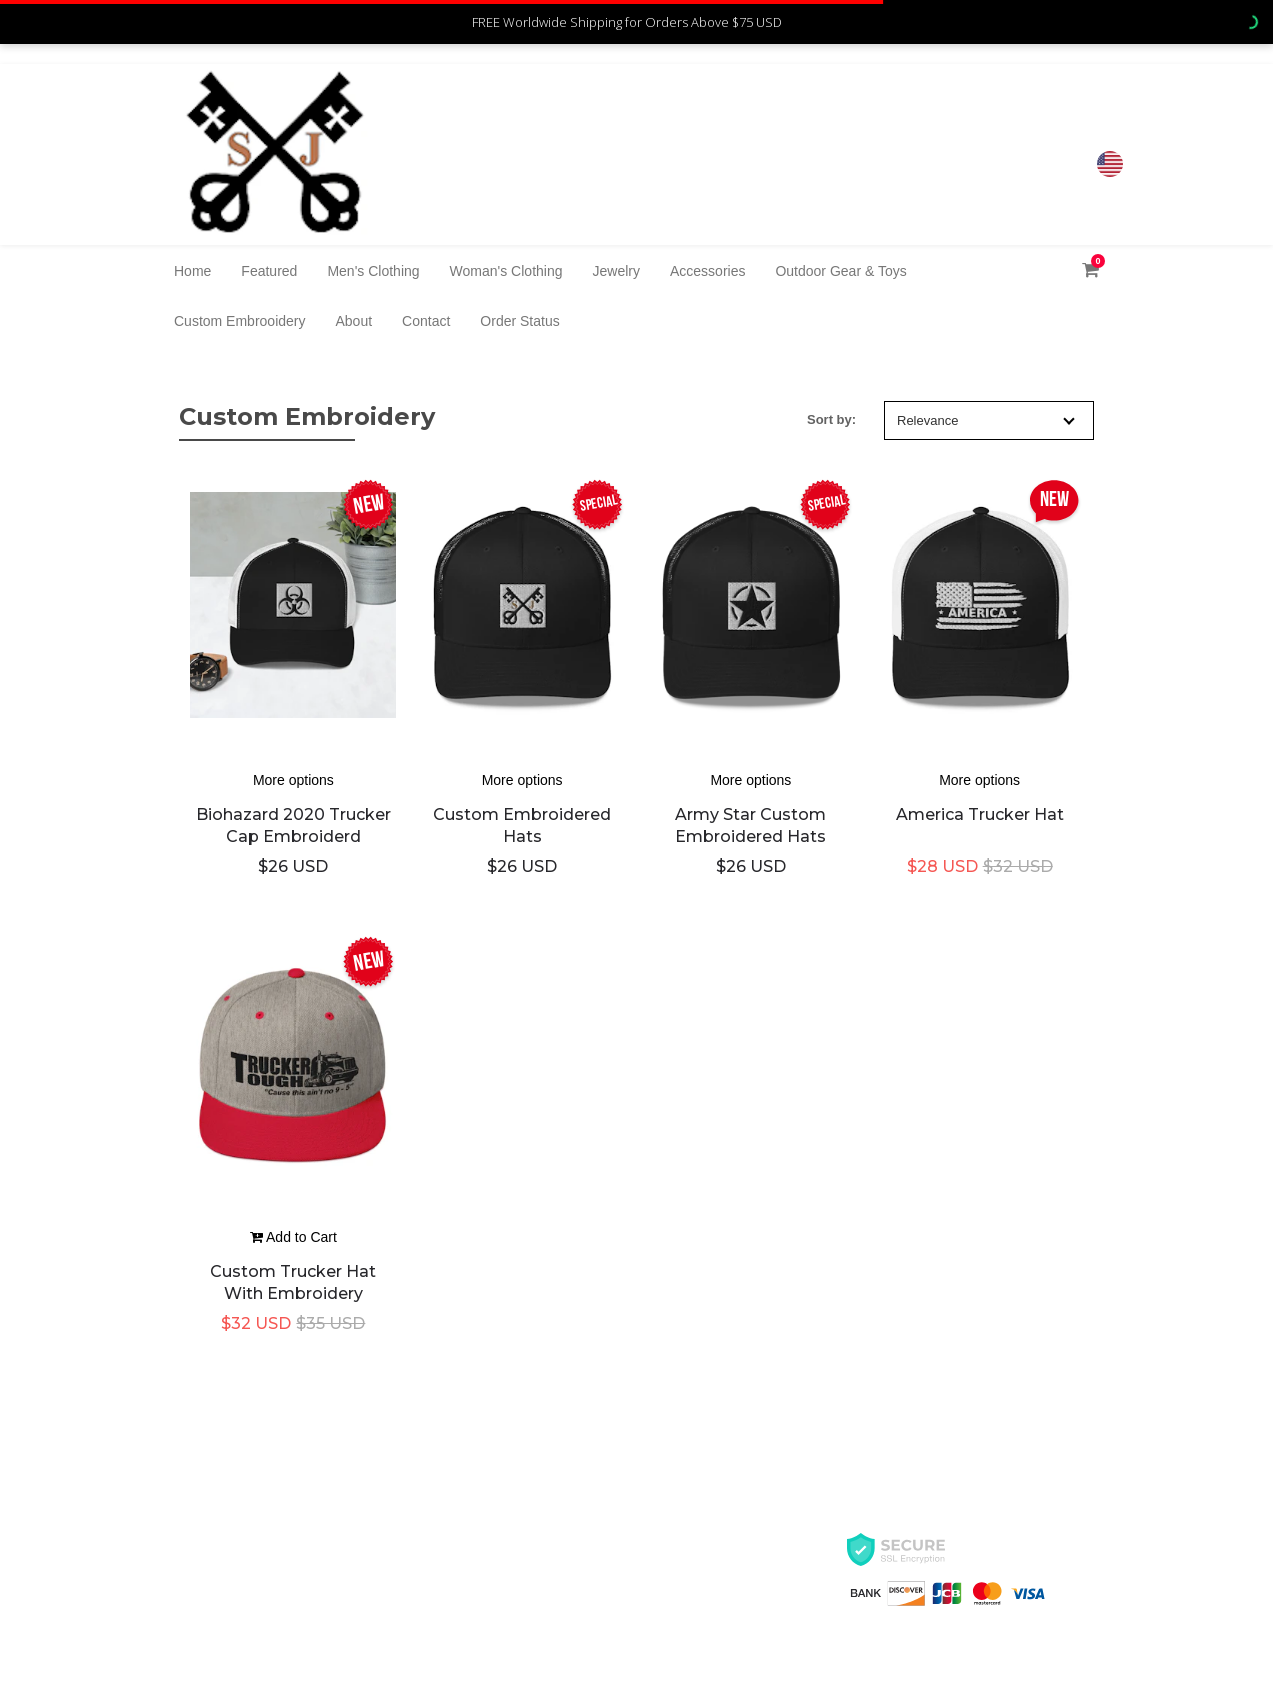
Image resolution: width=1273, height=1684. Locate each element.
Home (192, 271)
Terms (196, 1601)
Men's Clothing (373, 271)
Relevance (986, 420)
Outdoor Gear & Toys (840, 271)
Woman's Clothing (506, 271)
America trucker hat (980, 814)
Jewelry (616, 271)
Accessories (707, 271)
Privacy (200, 1566)
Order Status (519, 321)
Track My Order (509, 1601)
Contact (426, 321)
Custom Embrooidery (240, 321)
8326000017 (1026, 145)
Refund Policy (503, 1566)
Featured (269, 271)
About (354, 321)
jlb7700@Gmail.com (1007, 164)
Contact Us (493, 1530)
